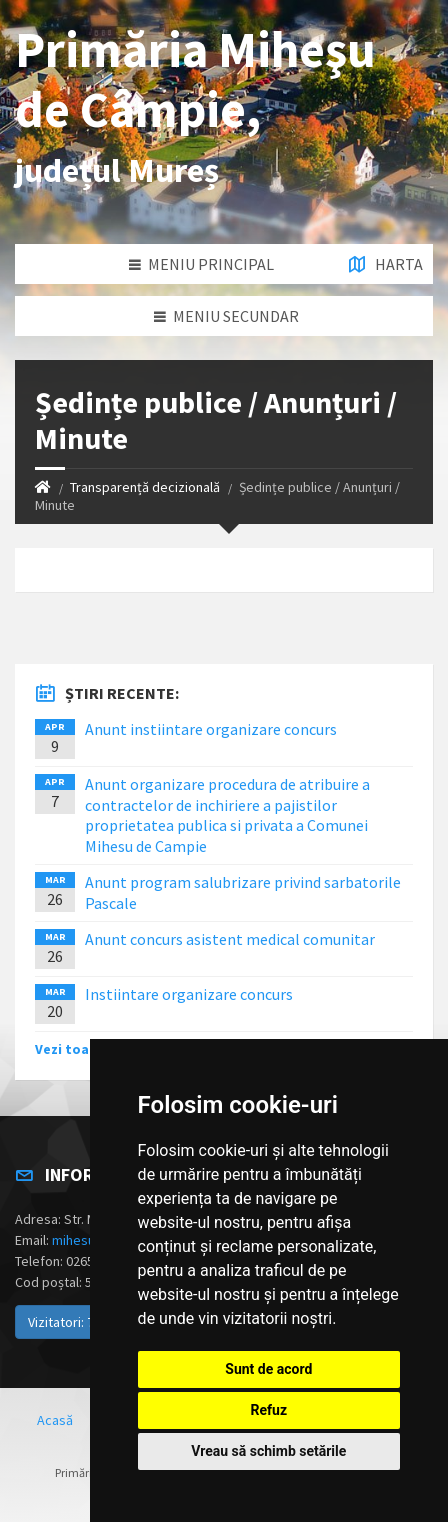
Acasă (55, 1420)
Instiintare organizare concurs (189, 994)
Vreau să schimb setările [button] (268, 1451)
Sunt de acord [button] (268, 1369)
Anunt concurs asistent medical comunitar (230, 939)
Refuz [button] (269, 1410)
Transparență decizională (145, 487)
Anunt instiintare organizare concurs (211, 729)
